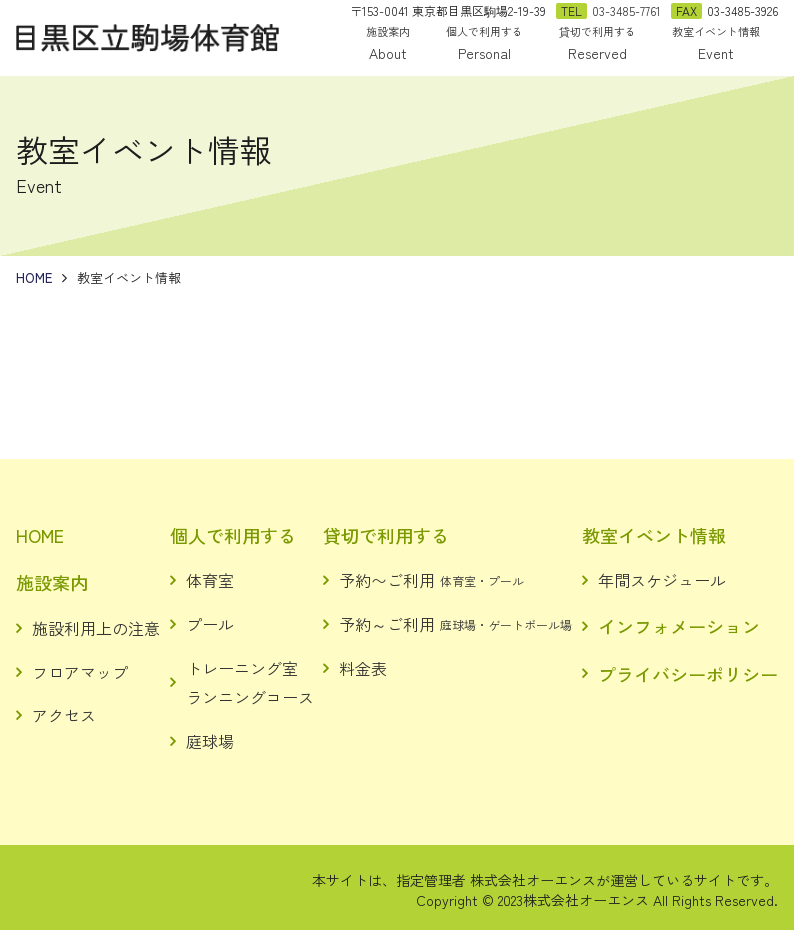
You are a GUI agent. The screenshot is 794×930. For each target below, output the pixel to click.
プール (210, 624)
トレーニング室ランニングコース (250, 682)
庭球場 (210, 741)
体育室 (210, 580)
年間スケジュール (662, 580)
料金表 (363, 668)
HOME (40, 535)
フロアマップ (80, 672)
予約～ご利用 (455, 624)
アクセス (64, 715)
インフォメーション (679, 626)
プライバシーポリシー (688, 674)
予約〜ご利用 (431, 580)
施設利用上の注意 (96, 628)
